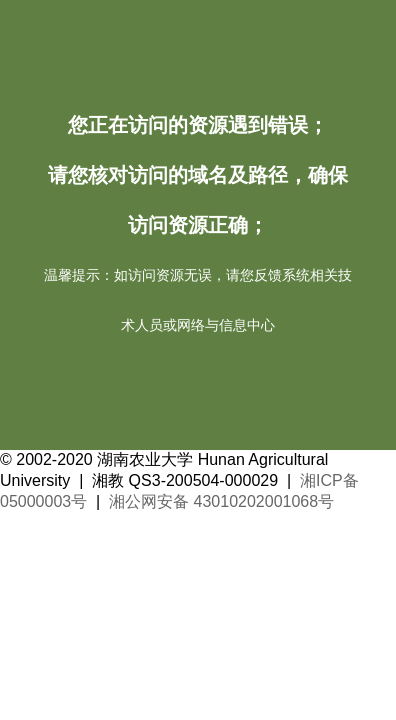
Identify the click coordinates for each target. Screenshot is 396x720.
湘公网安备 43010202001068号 (221, 501)
